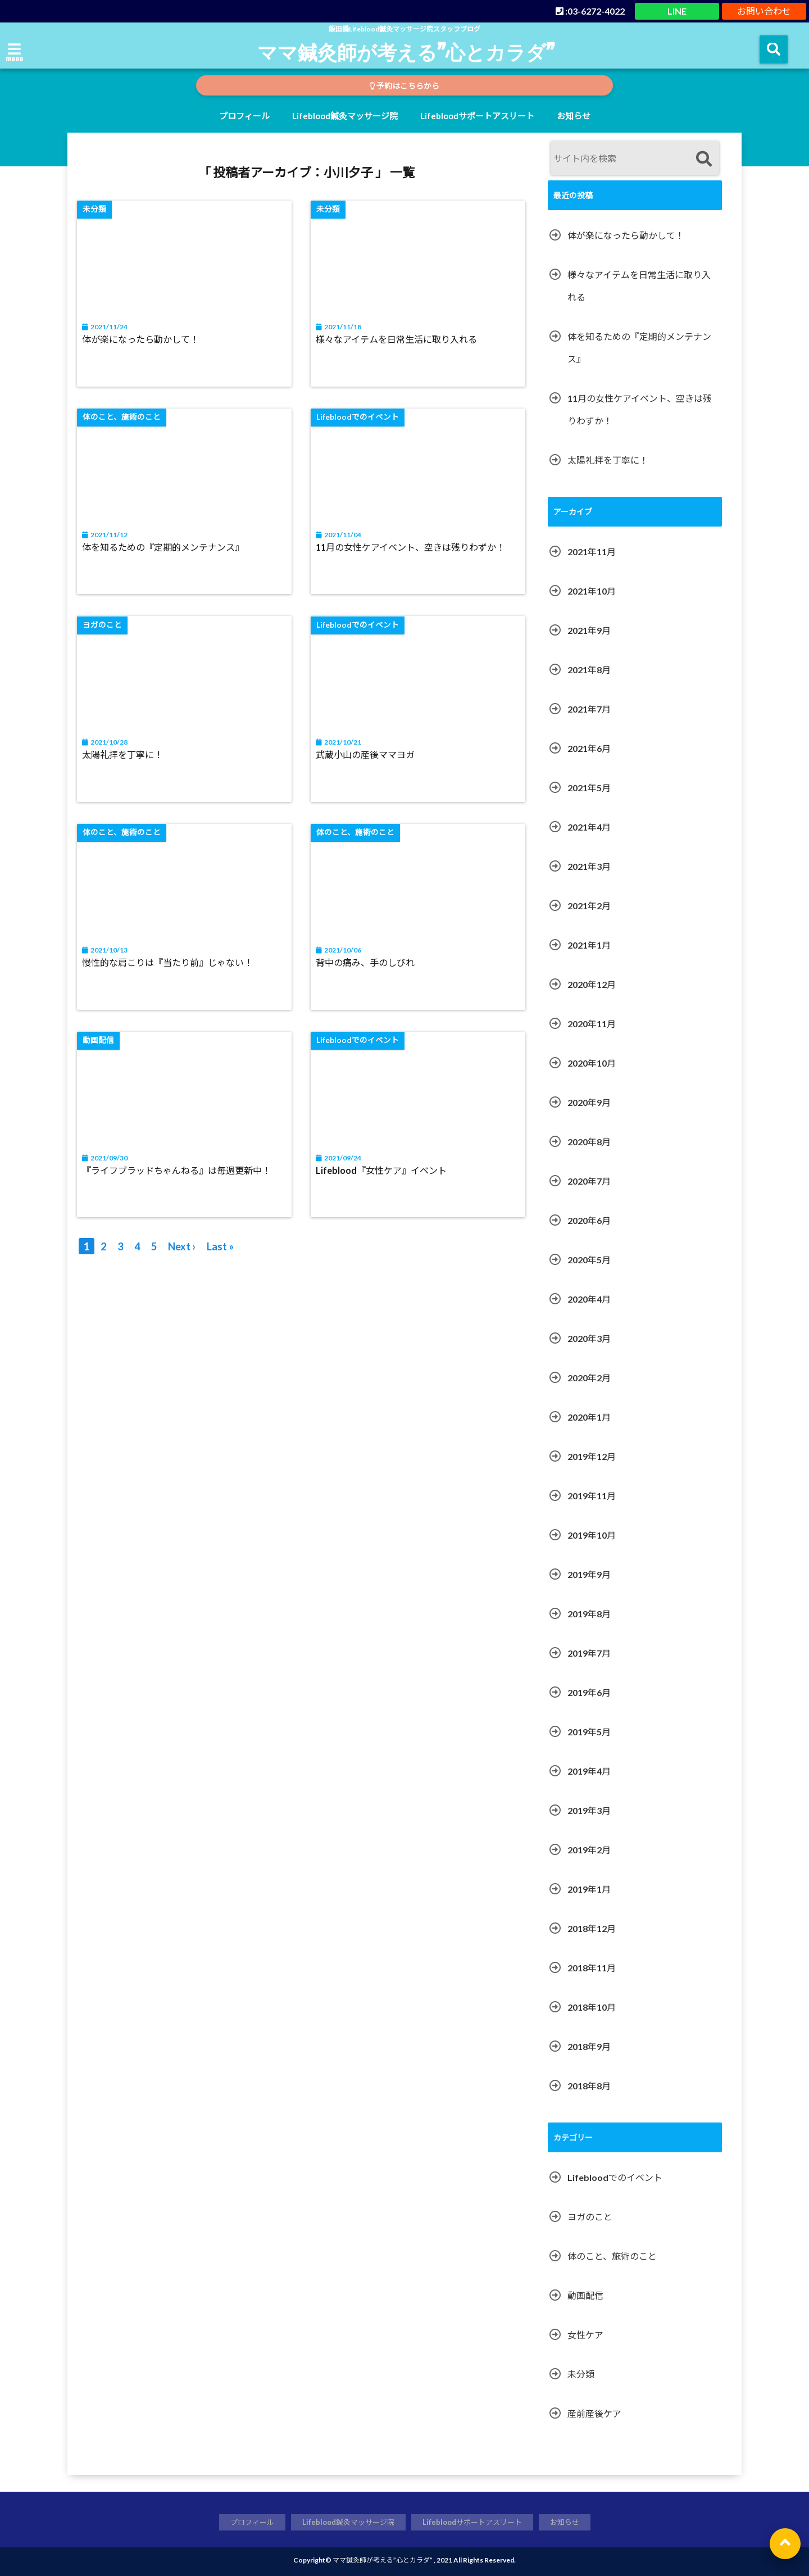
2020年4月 (589, 1299)
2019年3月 (589, 1810)
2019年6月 (589, 1692)
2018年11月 (591, 1967)
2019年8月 (589, 1613)
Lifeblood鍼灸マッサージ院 (345, 116)
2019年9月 (589, 1574)
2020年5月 (589, 1259)
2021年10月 (591, 591)
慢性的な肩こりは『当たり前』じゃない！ (168, 963)
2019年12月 (591, 1456)
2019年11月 (591, 1495)
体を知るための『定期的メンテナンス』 (163, 547)
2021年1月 (589, 945)
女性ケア (585, 2334)
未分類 (580, 2374)
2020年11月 (591, 1023)
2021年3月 (589, 866)
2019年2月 (589, 1849)
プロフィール (244, 116)
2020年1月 (589, 1417)
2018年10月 (591, 2007)
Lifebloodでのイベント (614, 2177)
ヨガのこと (589, 2216)
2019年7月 (589, 1653)
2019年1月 (589, 1889)
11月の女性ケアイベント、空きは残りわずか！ (411, 547)
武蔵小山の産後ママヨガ (365, 755)
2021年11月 (591, 551)
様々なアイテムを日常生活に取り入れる (397, 339)
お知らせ (573, 116)
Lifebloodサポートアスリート (477, 116)
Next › (182, 1247)
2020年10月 (591, 1063)
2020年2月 (589, 1377)
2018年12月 (591, 1928)
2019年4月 (589, 1771)
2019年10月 (591, 1535)
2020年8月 (589, 1141)
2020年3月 (589, 1338)
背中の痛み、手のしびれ (365, 963)
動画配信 (585, 2295)
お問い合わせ (764, 11)
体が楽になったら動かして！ (141, 339)
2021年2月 (589, 905)
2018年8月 (589, 2085)
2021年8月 (589, 669)
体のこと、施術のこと (612, 2256)
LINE (677, 11)
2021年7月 (589, 709)
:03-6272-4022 (590, 11)
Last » (220, 1247)
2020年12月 (591, 984)
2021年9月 (589, 630)
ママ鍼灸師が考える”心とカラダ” (406, 52)
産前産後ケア (594, 2413)
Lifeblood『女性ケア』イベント (381, 1171)
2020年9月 (589, 1102)
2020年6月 (589, 1220)
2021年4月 (589, 827)
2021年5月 (589, 787)
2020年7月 (589, 1181)
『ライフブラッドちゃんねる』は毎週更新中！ (177, 1171)
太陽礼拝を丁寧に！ (123, 755)
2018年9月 (589, 2046)
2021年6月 (589, 748)
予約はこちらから (404, 85)
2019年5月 (589, 1731)
